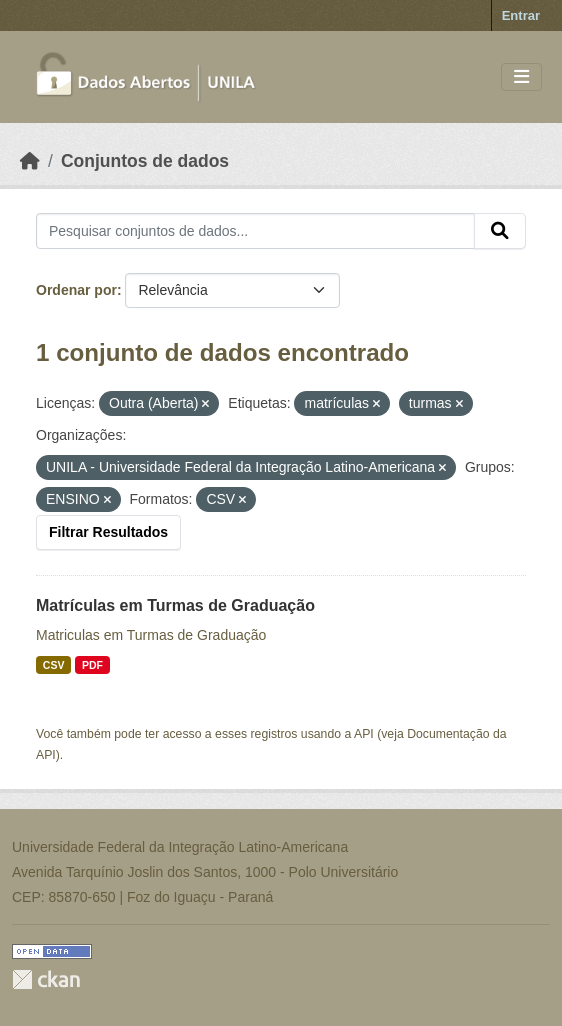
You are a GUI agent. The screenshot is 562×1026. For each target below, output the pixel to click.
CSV (54, 665)
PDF (92, 665)
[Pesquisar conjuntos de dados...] (255, 231)
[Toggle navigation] (521, 77)
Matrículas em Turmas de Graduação (175, 605)
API (364, 734)
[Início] (30, 161)
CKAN (46, 979)
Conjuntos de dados (145, 161)
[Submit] (500, 231)
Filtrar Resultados (108, 532)
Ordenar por (76, 290)
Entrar (521, 15)
